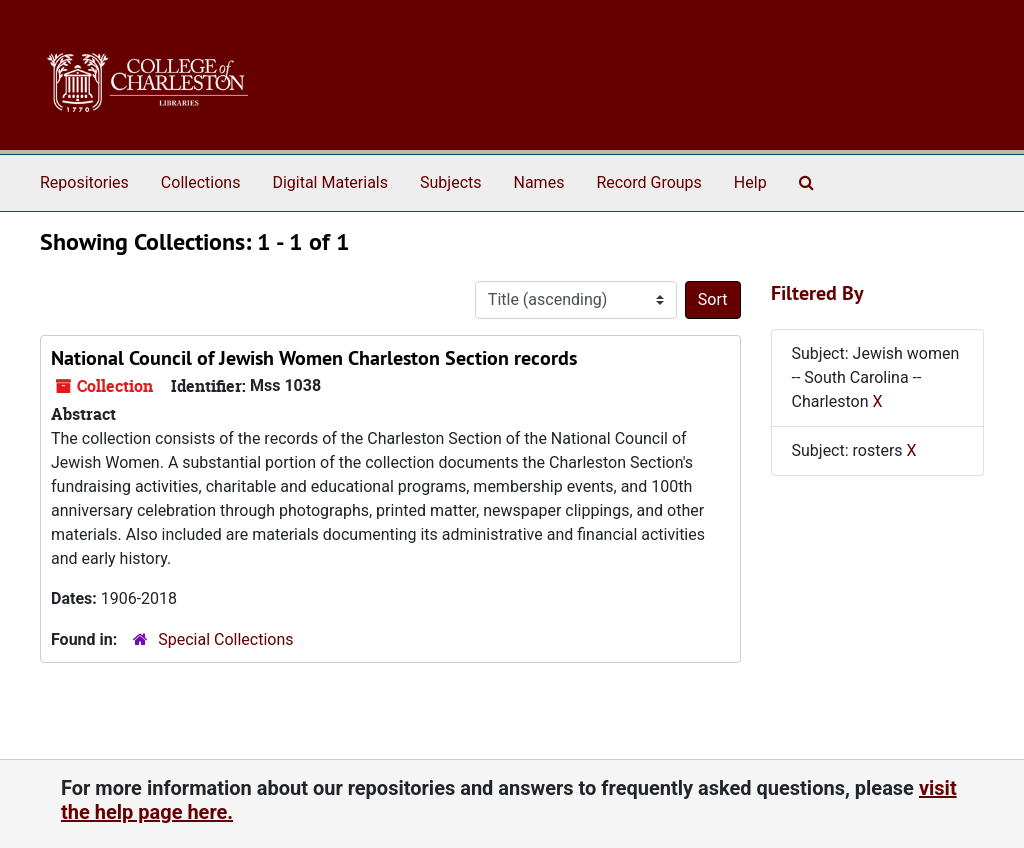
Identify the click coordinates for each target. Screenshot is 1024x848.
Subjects (450, 182)
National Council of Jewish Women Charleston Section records (314, 358)
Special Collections (225, 639)
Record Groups (648, 182)
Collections (201, 182)
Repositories (84, 182)
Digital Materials (330, 182)
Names (539, 182)
